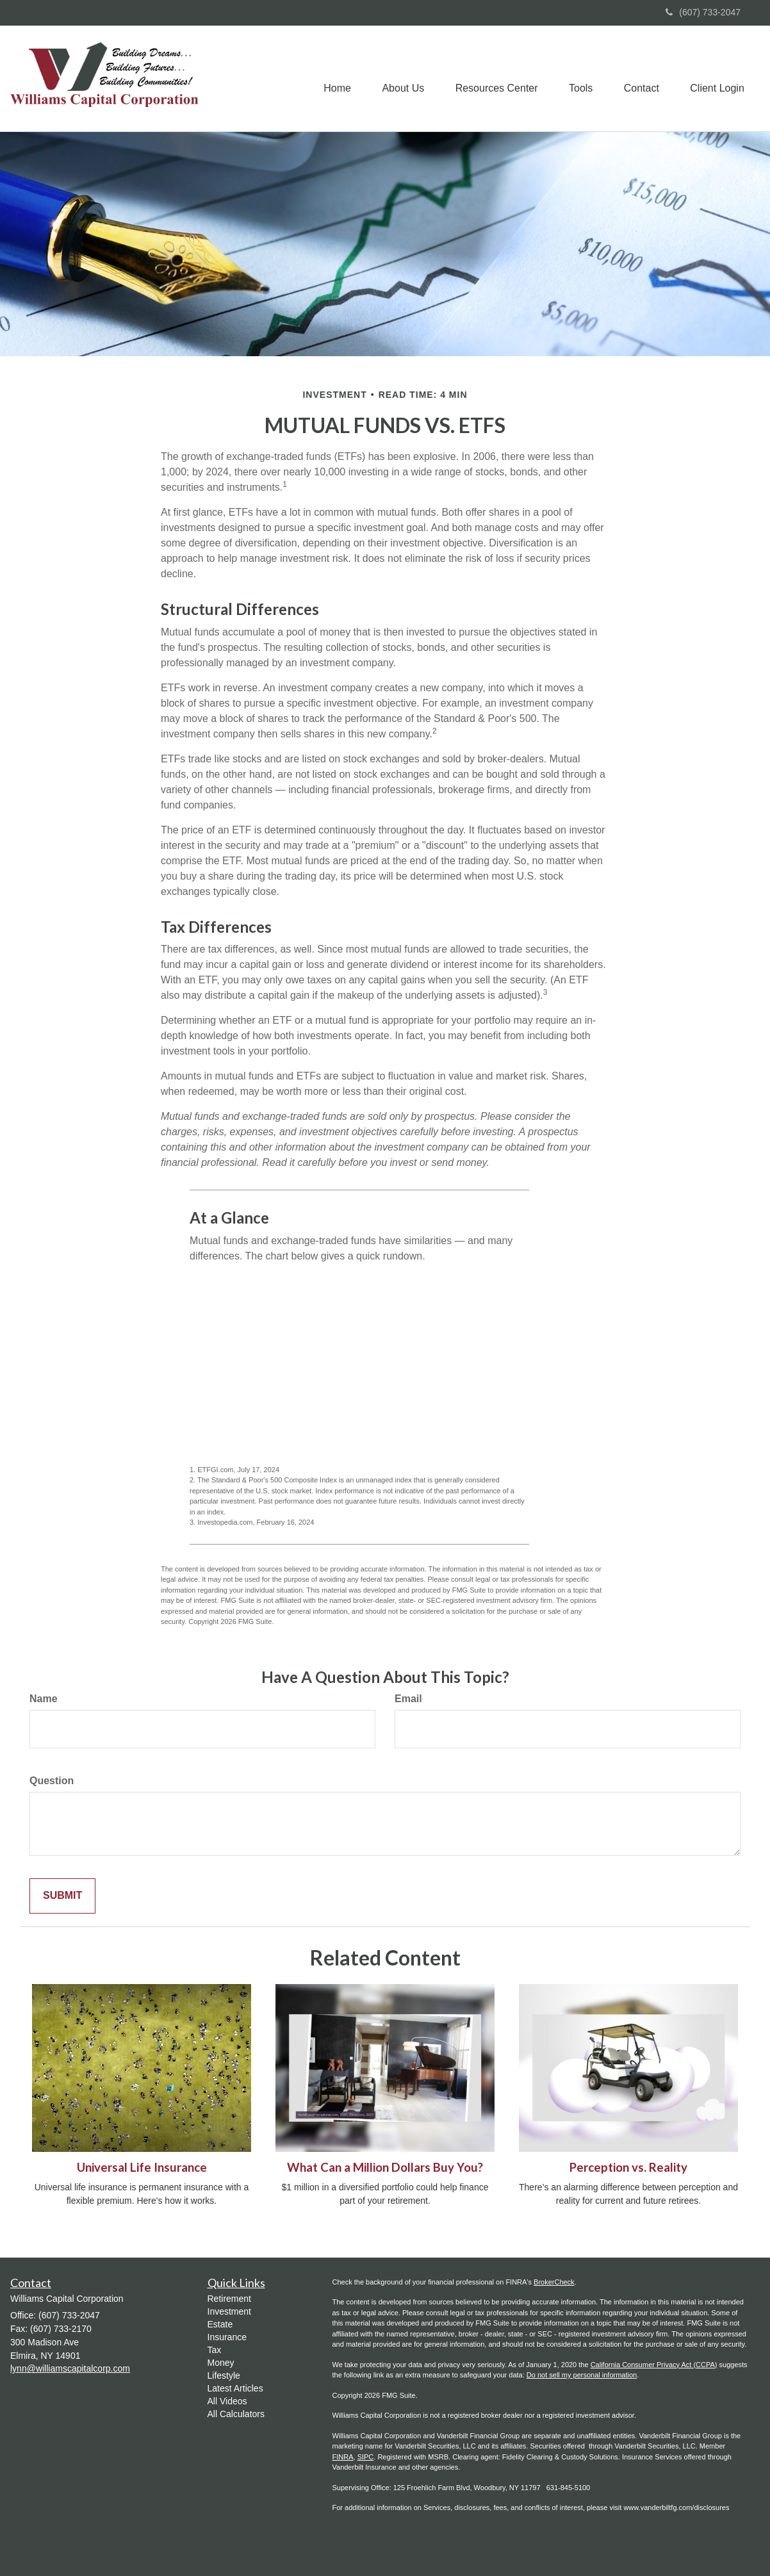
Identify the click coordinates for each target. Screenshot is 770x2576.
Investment (229, 2311)
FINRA (343, 2457)
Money (221, 2363)
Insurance (227, 2337)
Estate (220, 2324)
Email (408, 1698)
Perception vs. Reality (628, 2167)
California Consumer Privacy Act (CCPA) (654, 2364)
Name (43, 1698)
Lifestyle (224, 2375)
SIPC (365, 2457)
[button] (398, 79)
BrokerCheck (554, 2282)
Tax (215, 2350)
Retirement (229, 2298)
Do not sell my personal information (582, 2375)
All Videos (227, 2401)
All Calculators (236, 2414)
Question (51, 1780)
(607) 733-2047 (703, 12)
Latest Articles (235, 2388)
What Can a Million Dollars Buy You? (385, 2167)
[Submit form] (62, 1896)
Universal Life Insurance (142, 2167)
